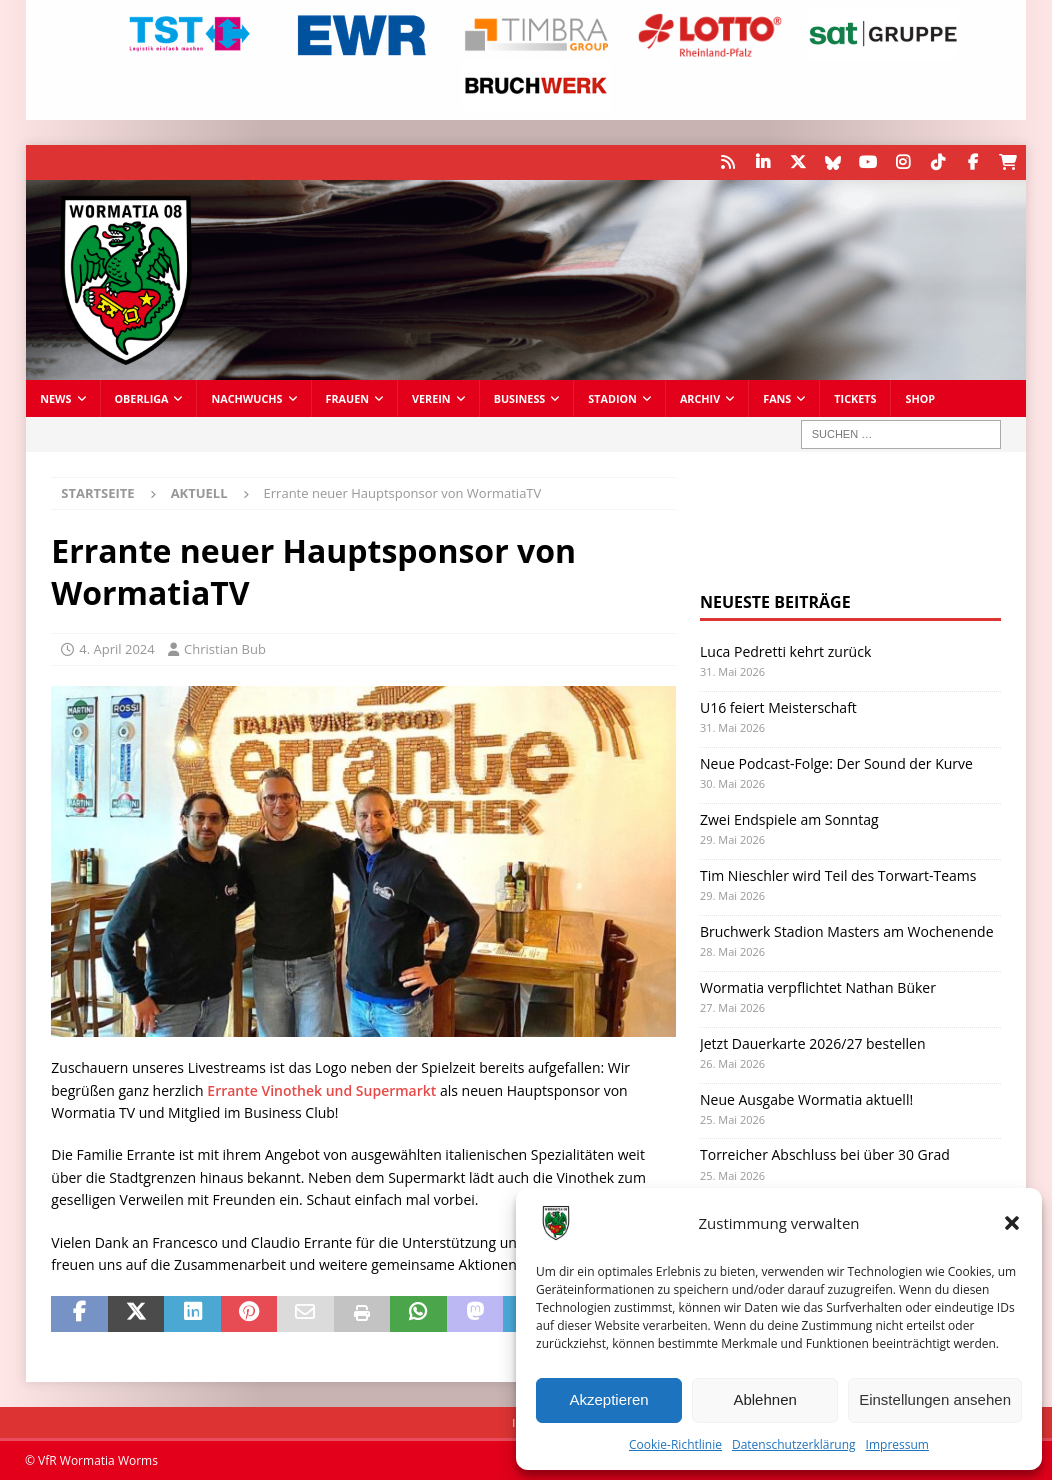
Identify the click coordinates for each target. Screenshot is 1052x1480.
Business (520, 398)
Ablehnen (764, 1399)
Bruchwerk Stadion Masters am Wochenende (847, 931)
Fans (777, 398)
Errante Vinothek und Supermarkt (321, 1090)
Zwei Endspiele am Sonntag (789, 819)
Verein (431, 398)
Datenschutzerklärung (794, 1444)
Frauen (348, 398)
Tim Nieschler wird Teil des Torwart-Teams (838, 875)
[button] (1012, 1223)
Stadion (612, 398)
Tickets (855, 398)
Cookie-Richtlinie (675, 1444)
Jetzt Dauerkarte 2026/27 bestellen (813, 1043)
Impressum (897, 1444)
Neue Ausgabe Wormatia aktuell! (806, 1099)
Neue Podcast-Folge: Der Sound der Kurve (836, 763)
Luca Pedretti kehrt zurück (785, 651)
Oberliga (142, 398)
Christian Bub (225, 649)
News (55, 398)
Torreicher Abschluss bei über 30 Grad (825, 1154)
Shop (920, 398)
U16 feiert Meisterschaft (778, 707)
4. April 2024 (116, 649)
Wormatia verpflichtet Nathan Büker (818, 987)
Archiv (700, 398)
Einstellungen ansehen (935, 1399)
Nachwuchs (246, 398)
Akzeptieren (608, 1399)
